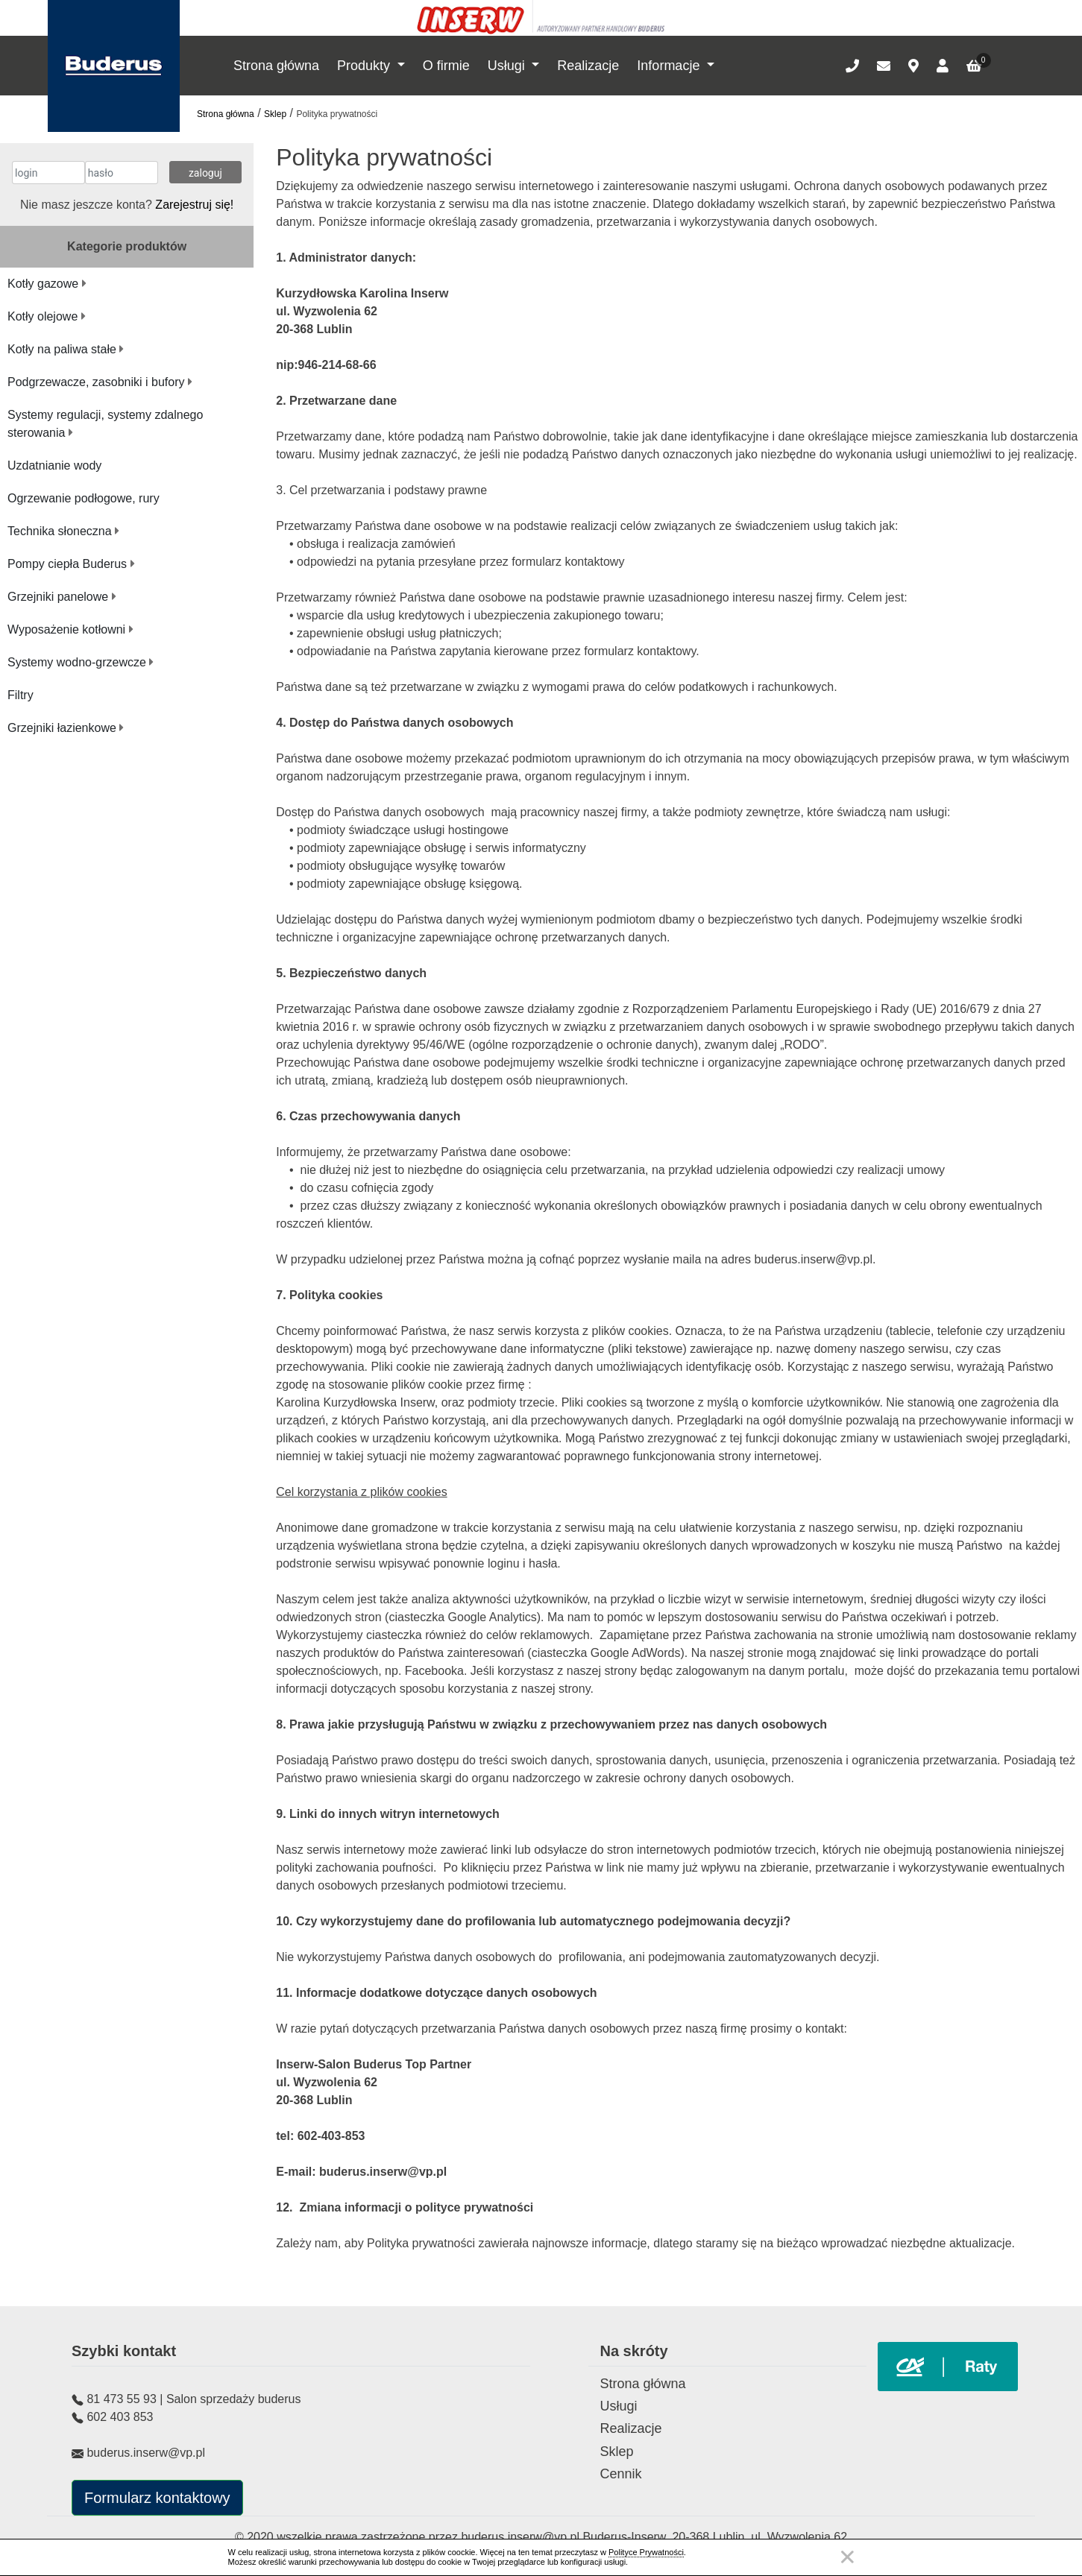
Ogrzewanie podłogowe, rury (83, 498)
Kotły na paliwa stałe (65, 349)
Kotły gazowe (47, 283)
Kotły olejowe (46, 316)
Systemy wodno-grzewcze (80, 662)
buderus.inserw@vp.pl (521, 2537)
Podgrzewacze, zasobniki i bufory (99, 382)
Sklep (275, 114)
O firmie (446, 65)
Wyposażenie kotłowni (70, 629)
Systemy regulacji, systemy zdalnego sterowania (105, 423)
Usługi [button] (508, 65)
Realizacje (588, 65)
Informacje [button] (670, 65)
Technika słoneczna (63, 531)
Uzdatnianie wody (54, 465)
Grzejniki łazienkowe (65, 728)
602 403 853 (120, 2417)
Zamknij (847, 2557)
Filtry (20, 695)
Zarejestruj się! (194, 204)
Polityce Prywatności (646, 2552)
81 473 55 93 (121, 2399)
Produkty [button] (365, 65)
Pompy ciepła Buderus (71, 564)
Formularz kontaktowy (157, 2498)
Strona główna (276, 65)
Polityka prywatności (336, 114)
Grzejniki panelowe (61, 596)
